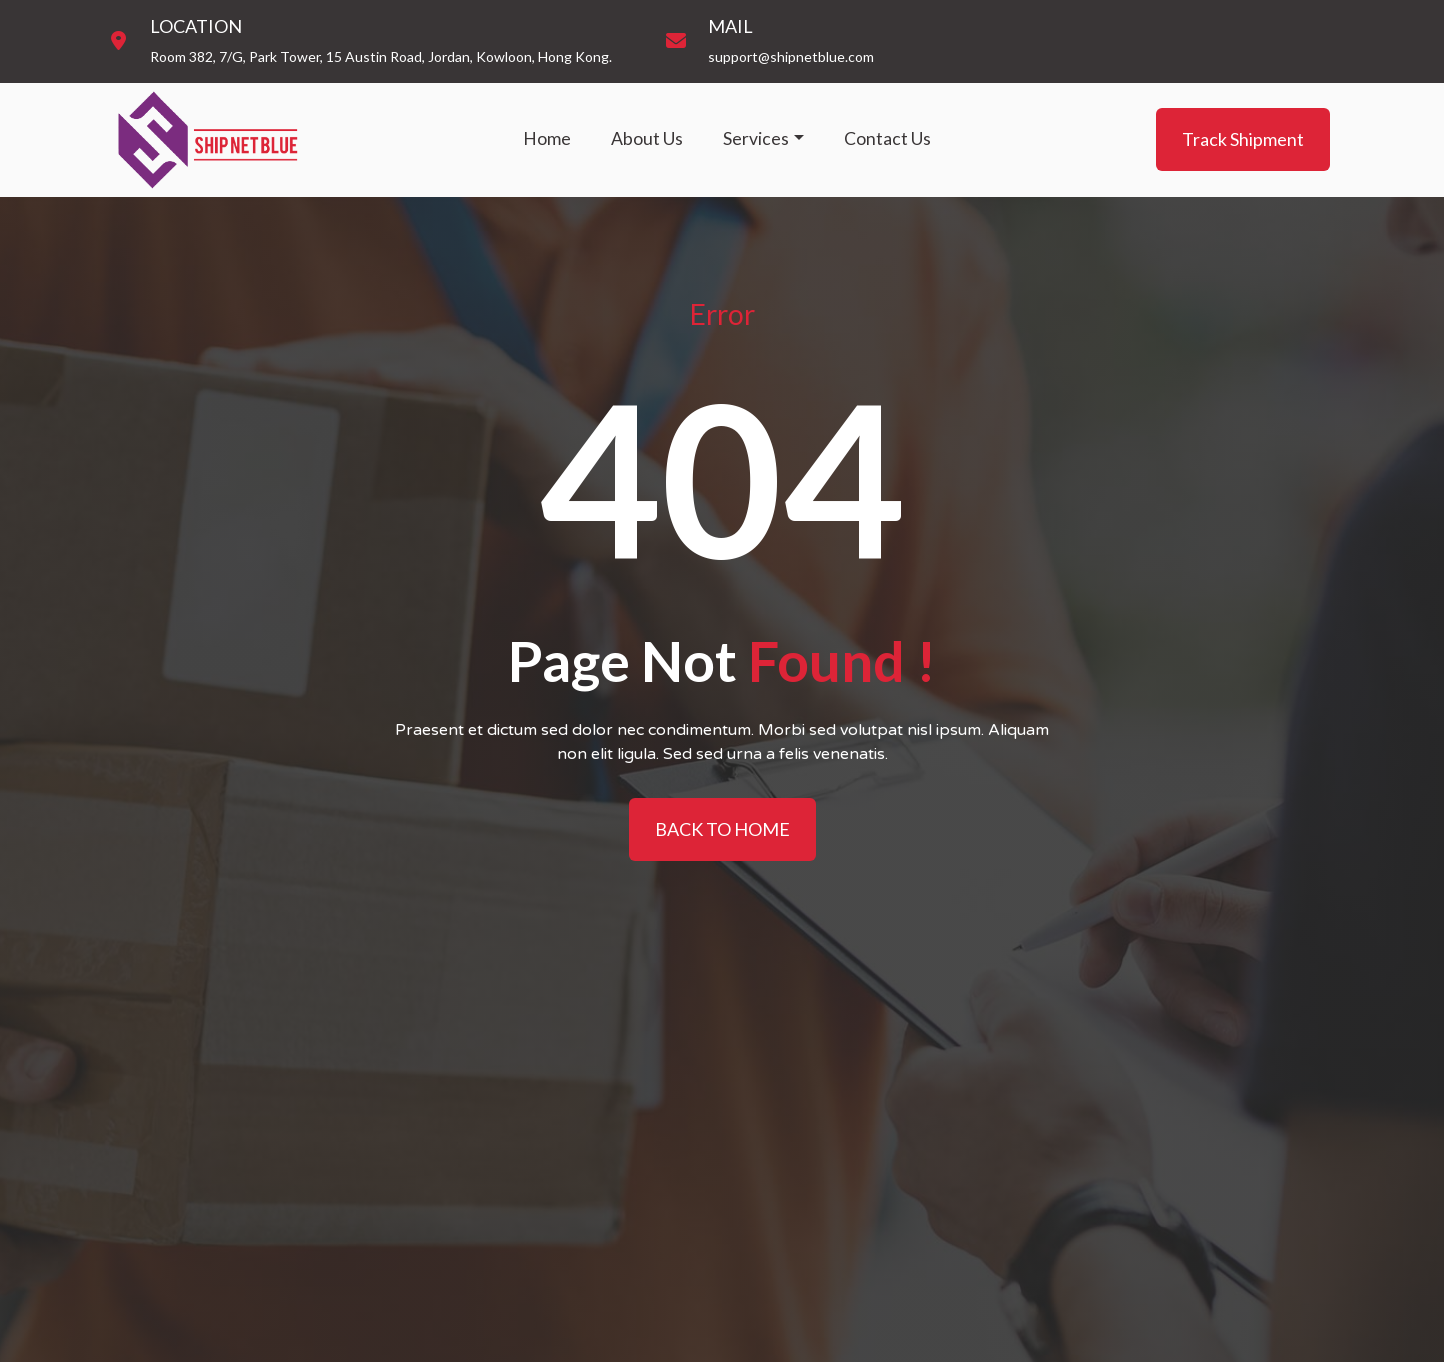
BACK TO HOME (722, 829)
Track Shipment (1243, 139)
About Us (647, 138)
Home (547, 138)
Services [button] (756, 138)
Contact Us (887, 138)
